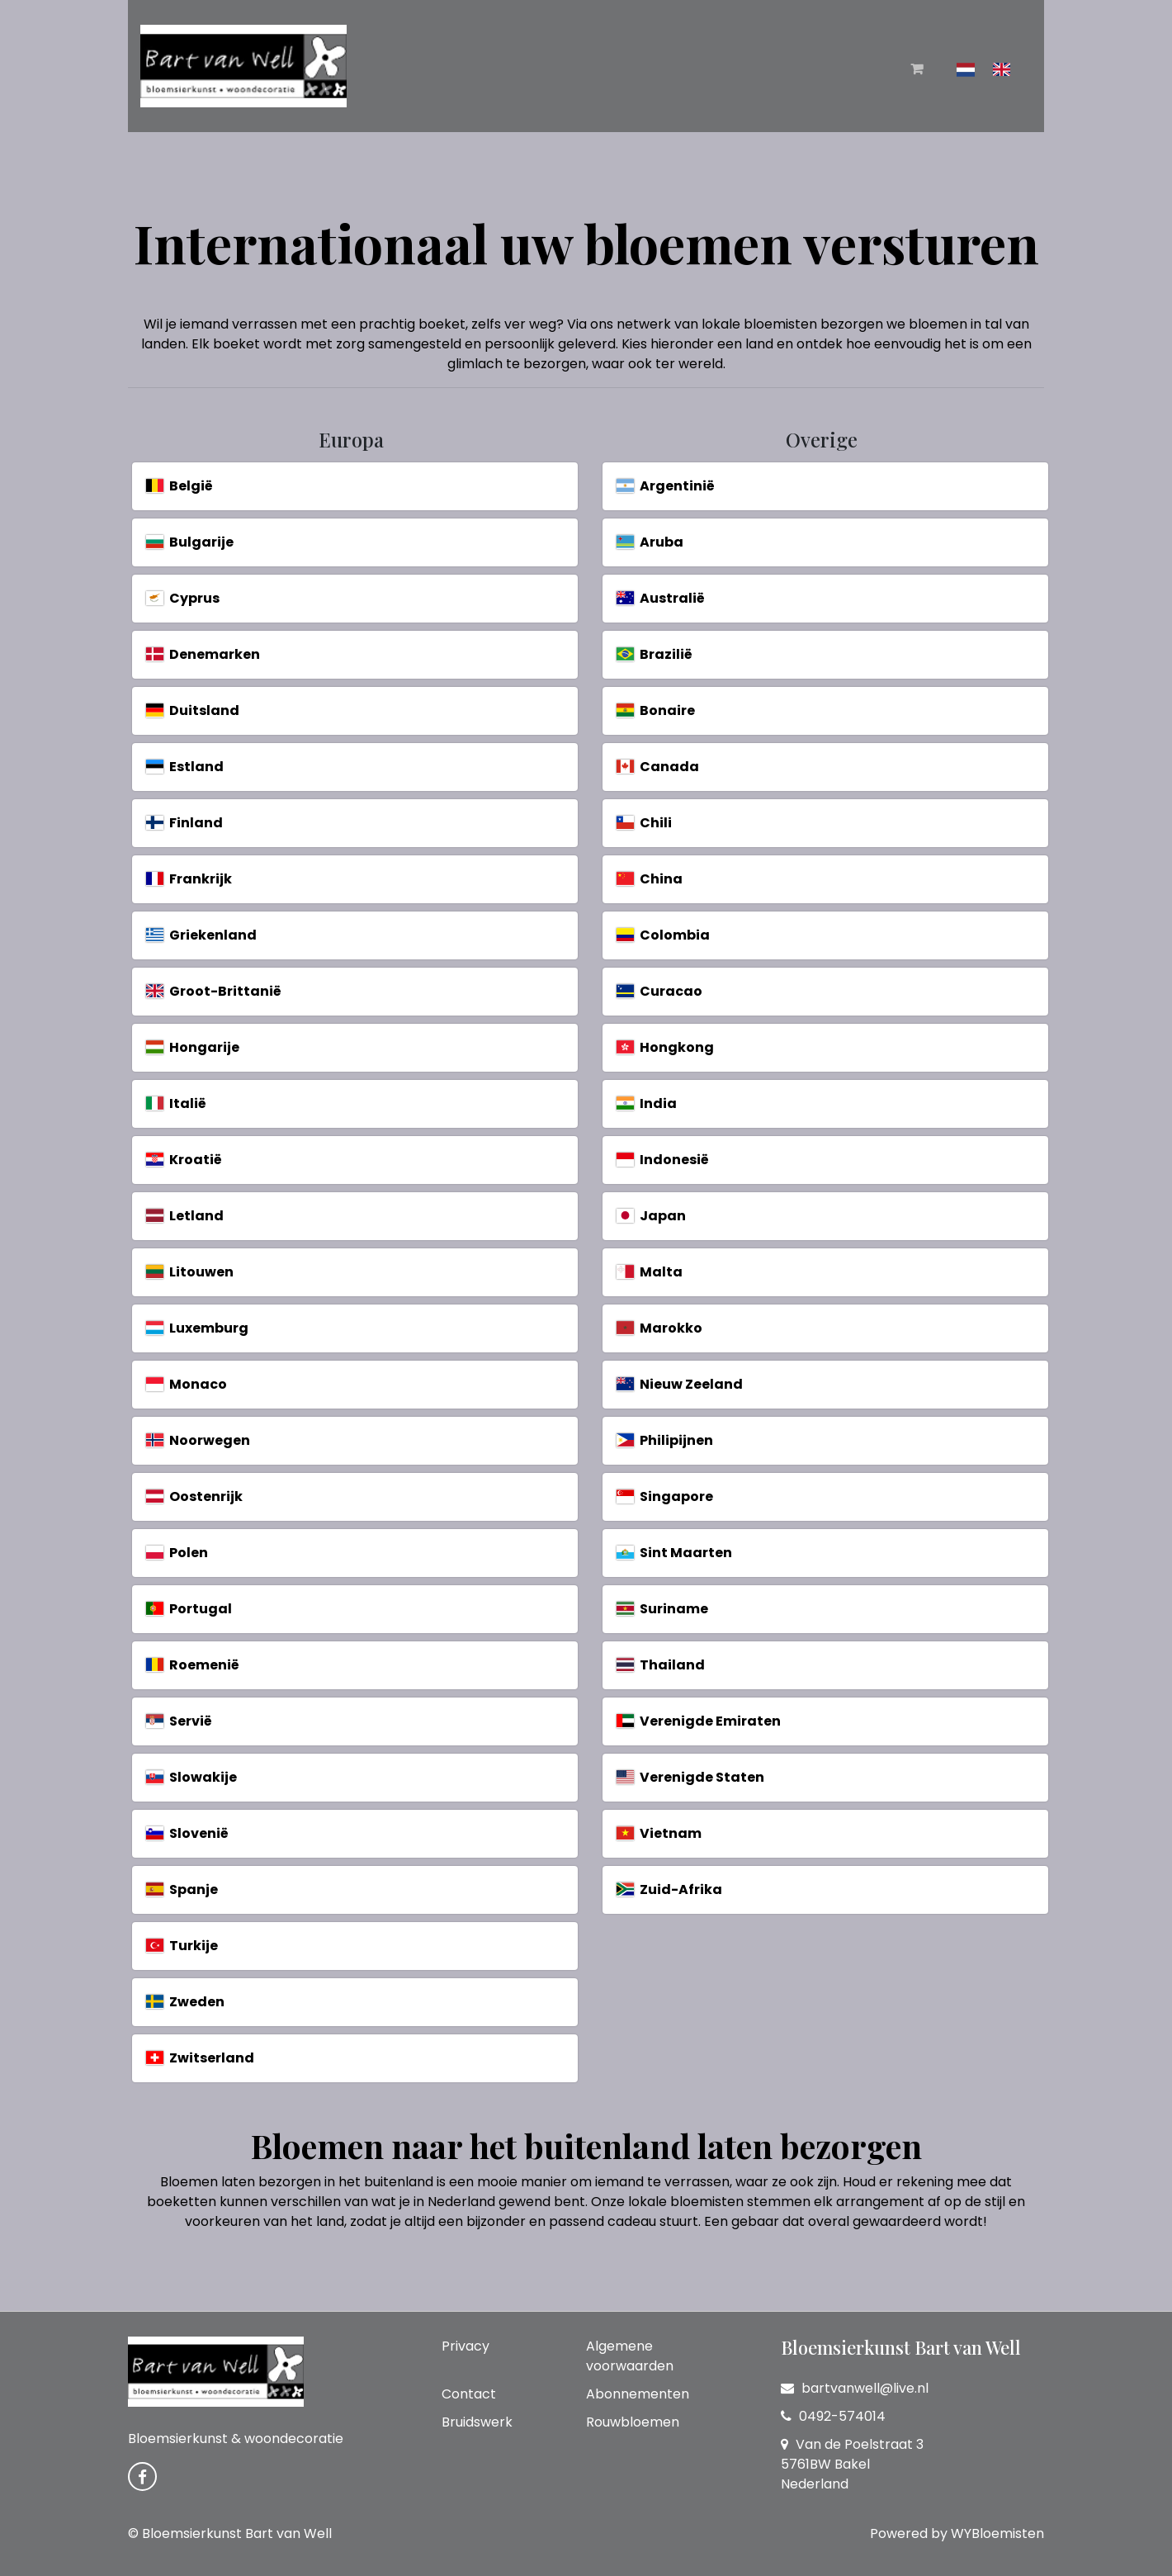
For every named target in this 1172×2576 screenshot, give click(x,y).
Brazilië (654, 654)
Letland (185, 1215)
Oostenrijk (194, 1496)
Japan (651, 1215)
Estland (185, 766)
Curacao (659, 991)
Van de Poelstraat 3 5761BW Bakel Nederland (852, 2464)
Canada (658, 766)
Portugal (189, 1608)
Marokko (659, 1328)
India (647, 1103)
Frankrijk (189, 878)
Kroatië (184, 1159)
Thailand (661, 1664)
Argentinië (666, 485)
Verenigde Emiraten (699, 1721)
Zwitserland (200, 2057)
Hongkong (665, 1047)
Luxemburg (197, 1328)
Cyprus (183, 598)
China (650, 878)
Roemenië (192, 1664)
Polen (177, 1552)
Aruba (650, 542)
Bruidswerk (477, 2422)
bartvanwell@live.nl (855, 2388)
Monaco (186, 1384)
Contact (469, 2393)
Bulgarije (190, 542)
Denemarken (203, 654)
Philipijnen (665, 1440)
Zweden (185, 2001)
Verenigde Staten (690, 1777)
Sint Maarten (674, 1552)
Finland (184, 822)
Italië (176, 1103)
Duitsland (192, 710)
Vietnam (659, 1833)
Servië (179, 1721)
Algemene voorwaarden (629, 2356)
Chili (644, 822)
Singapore (665, 1496)
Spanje (182, 1889)
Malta (650, 1271)
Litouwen (190, 1271)
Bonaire (656, 710)
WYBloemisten (997, 2533)
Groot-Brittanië (213, 991)
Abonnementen (637, 2393)
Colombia (663, 935)
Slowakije (191, 1777)
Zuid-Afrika (669, 1889)
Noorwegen (198, 1440)
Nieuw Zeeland (680, 1384)
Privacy (465, 2346)
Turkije (182, 1945)
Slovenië (187, 1833)
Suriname (662, 1608)
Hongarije (192, 1047)
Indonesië (663, 1159)
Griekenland (201, 935)
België (179, 485)
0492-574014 (833, 2416)
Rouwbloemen (632, 2422)
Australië (661, 598)
